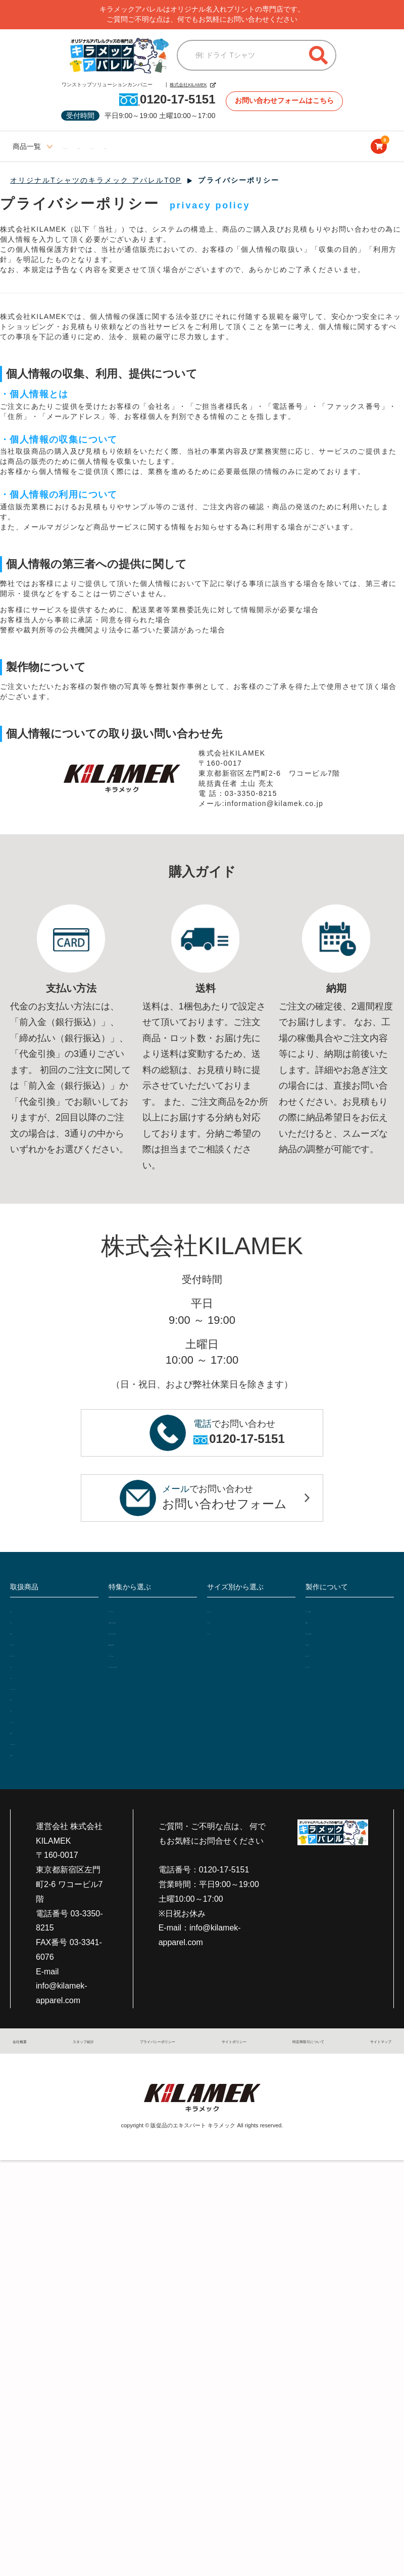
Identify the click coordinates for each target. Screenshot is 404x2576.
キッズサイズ (212, 146)
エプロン (25, 1669)
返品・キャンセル (336, 1680)
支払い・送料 (328, 1668)
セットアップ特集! (140, 1679)
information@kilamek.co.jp (275, 804)
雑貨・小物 (29, 1764)
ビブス (21, 1716)
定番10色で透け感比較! (148, 1667)
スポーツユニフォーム (48, 1752)
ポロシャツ (29, 1622)
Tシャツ (23, 1610)
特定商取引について (300, 2052)
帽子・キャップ (36, 1657)
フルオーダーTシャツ (145, 1610)
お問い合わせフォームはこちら (285, 100)
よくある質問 (328, 1656)
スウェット (29, 1681)
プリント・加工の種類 (343, 1610)
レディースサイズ (93, 146)
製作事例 (321, 1622)
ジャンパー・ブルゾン (48, 1693)
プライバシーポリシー (150, 2052)
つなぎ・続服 (33, 1646)
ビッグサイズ (156, 146)
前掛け (21, 1705)
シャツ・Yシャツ (39, 1729)
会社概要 (28, 2052)
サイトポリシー (227, 2052)
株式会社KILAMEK (179, 84)
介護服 (21, 1740)
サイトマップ (368, 2052)
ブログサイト (267, 146)
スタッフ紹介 (77, 2052)
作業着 (21, 1634)
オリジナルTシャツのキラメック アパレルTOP (96, 181)
